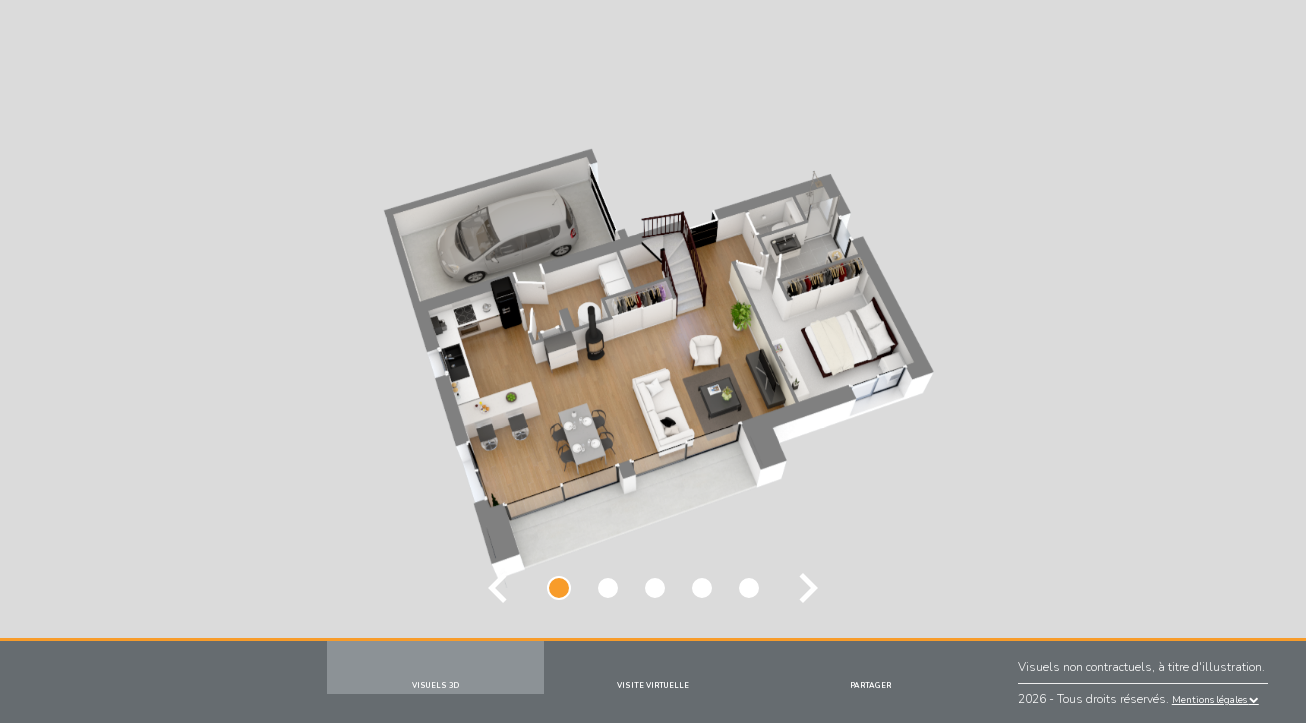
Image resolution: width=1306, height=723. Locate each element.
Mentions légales (1215, 699)
